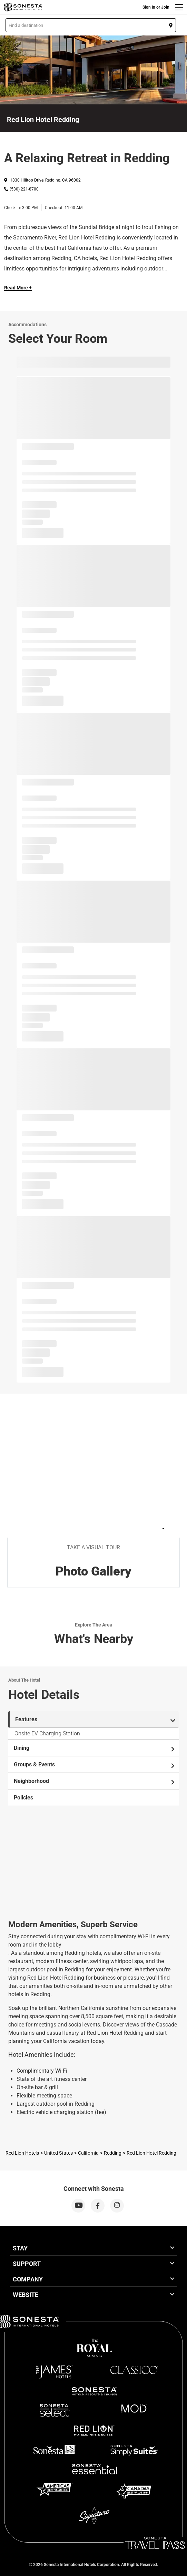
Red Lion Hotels (22, 2153)
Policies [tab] (23, 1797)
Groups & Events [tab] (95, 1764)
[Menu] (179, 7)
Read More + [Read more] (18, 287)
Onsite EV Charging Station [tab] (47, 1733)
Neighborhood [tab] (95, 1781)
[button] (91, 25)
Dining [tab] (95, 1748)
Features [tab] (95, 1719)
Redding (112, 2153)
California (88, 2153)
